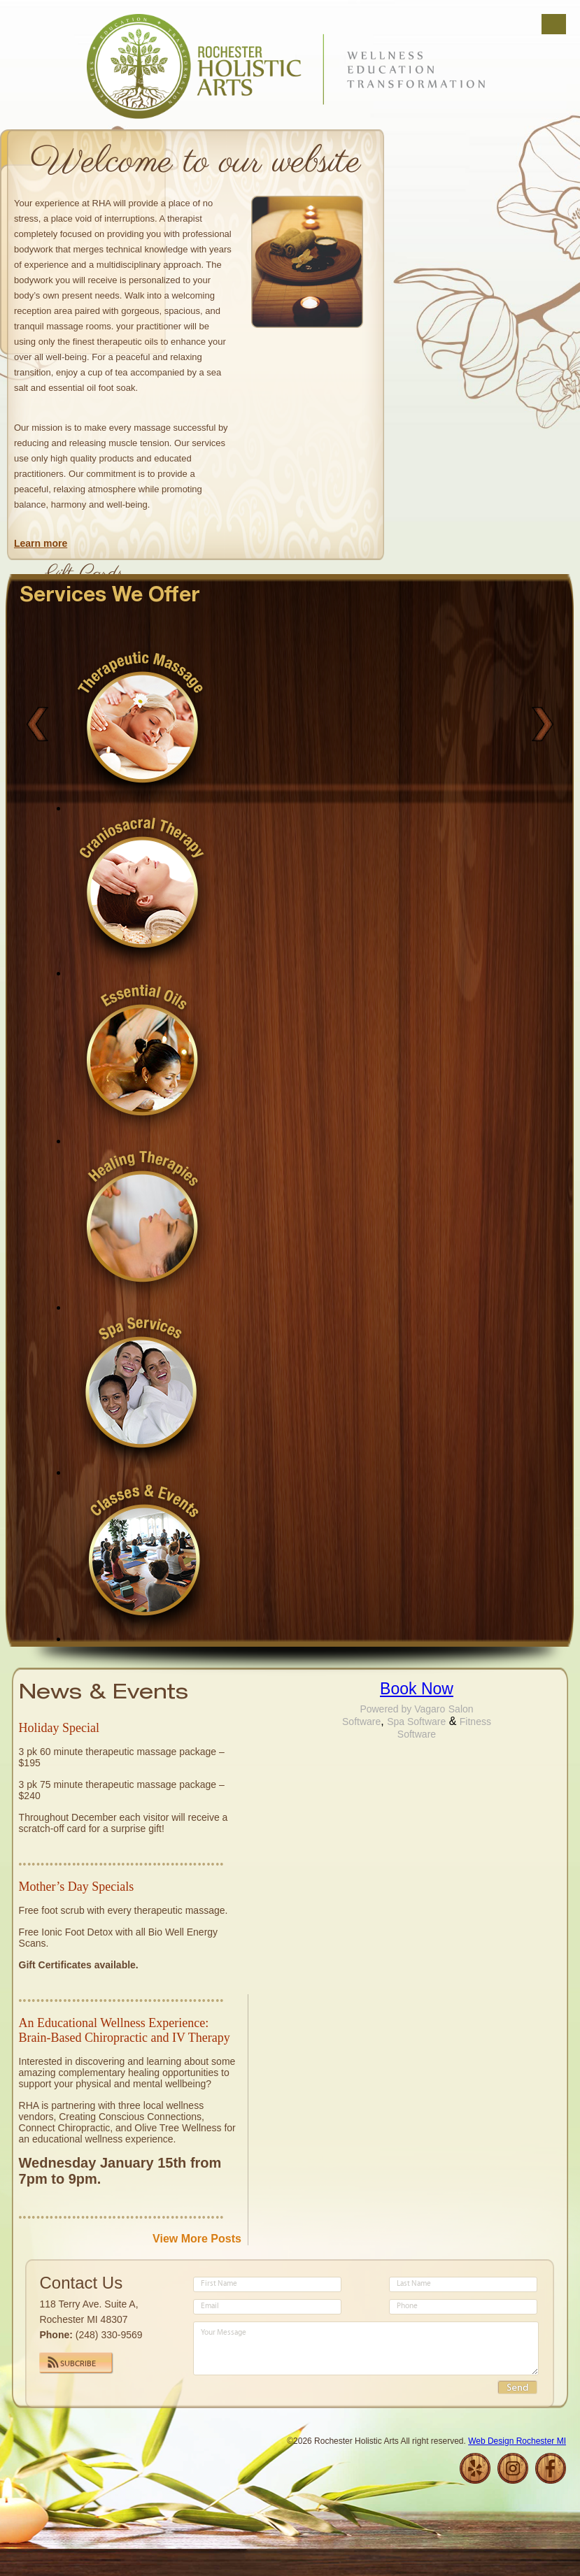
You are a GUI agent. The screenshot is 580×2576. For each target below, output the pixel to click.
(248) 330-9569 (109, 2334)
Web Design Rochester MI (517, 2441)
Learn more (40, 543)
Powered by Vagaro (402, 1709)
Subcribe (78, 2364)
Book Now (416, 1689)
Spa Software (416, 1721)
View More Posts (197, 2239)
